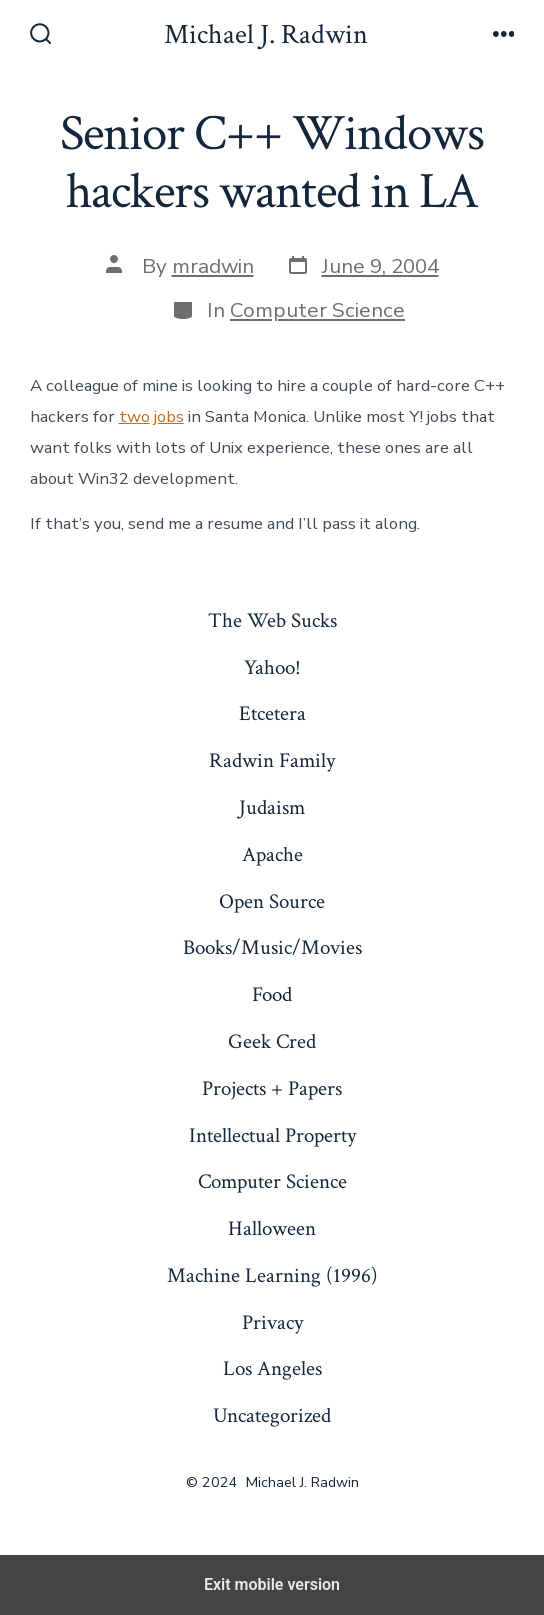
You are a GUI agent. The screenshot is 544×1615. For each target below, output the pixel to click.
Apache (272, 854)
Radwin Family (272, 760)
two (134, 416)
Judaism (272, 807)
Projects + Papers (272, 1088)
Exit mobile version (272, 1584)
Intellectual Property (272, 1135)
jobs (169, 416)
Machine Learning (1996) (272, 1275)
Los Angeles (272, 1368)
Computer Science (317, 310)
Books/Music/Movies (272, 947)
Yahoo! (272, 667)
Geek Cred (272, 1041)
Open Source (272, 901)
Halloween (272, 1228)
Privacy (272, 1322)
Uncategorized (272, 1415)
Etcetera (272, 713)
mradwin (213, 266)
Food (272, 994)
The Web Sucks (272, 620)
